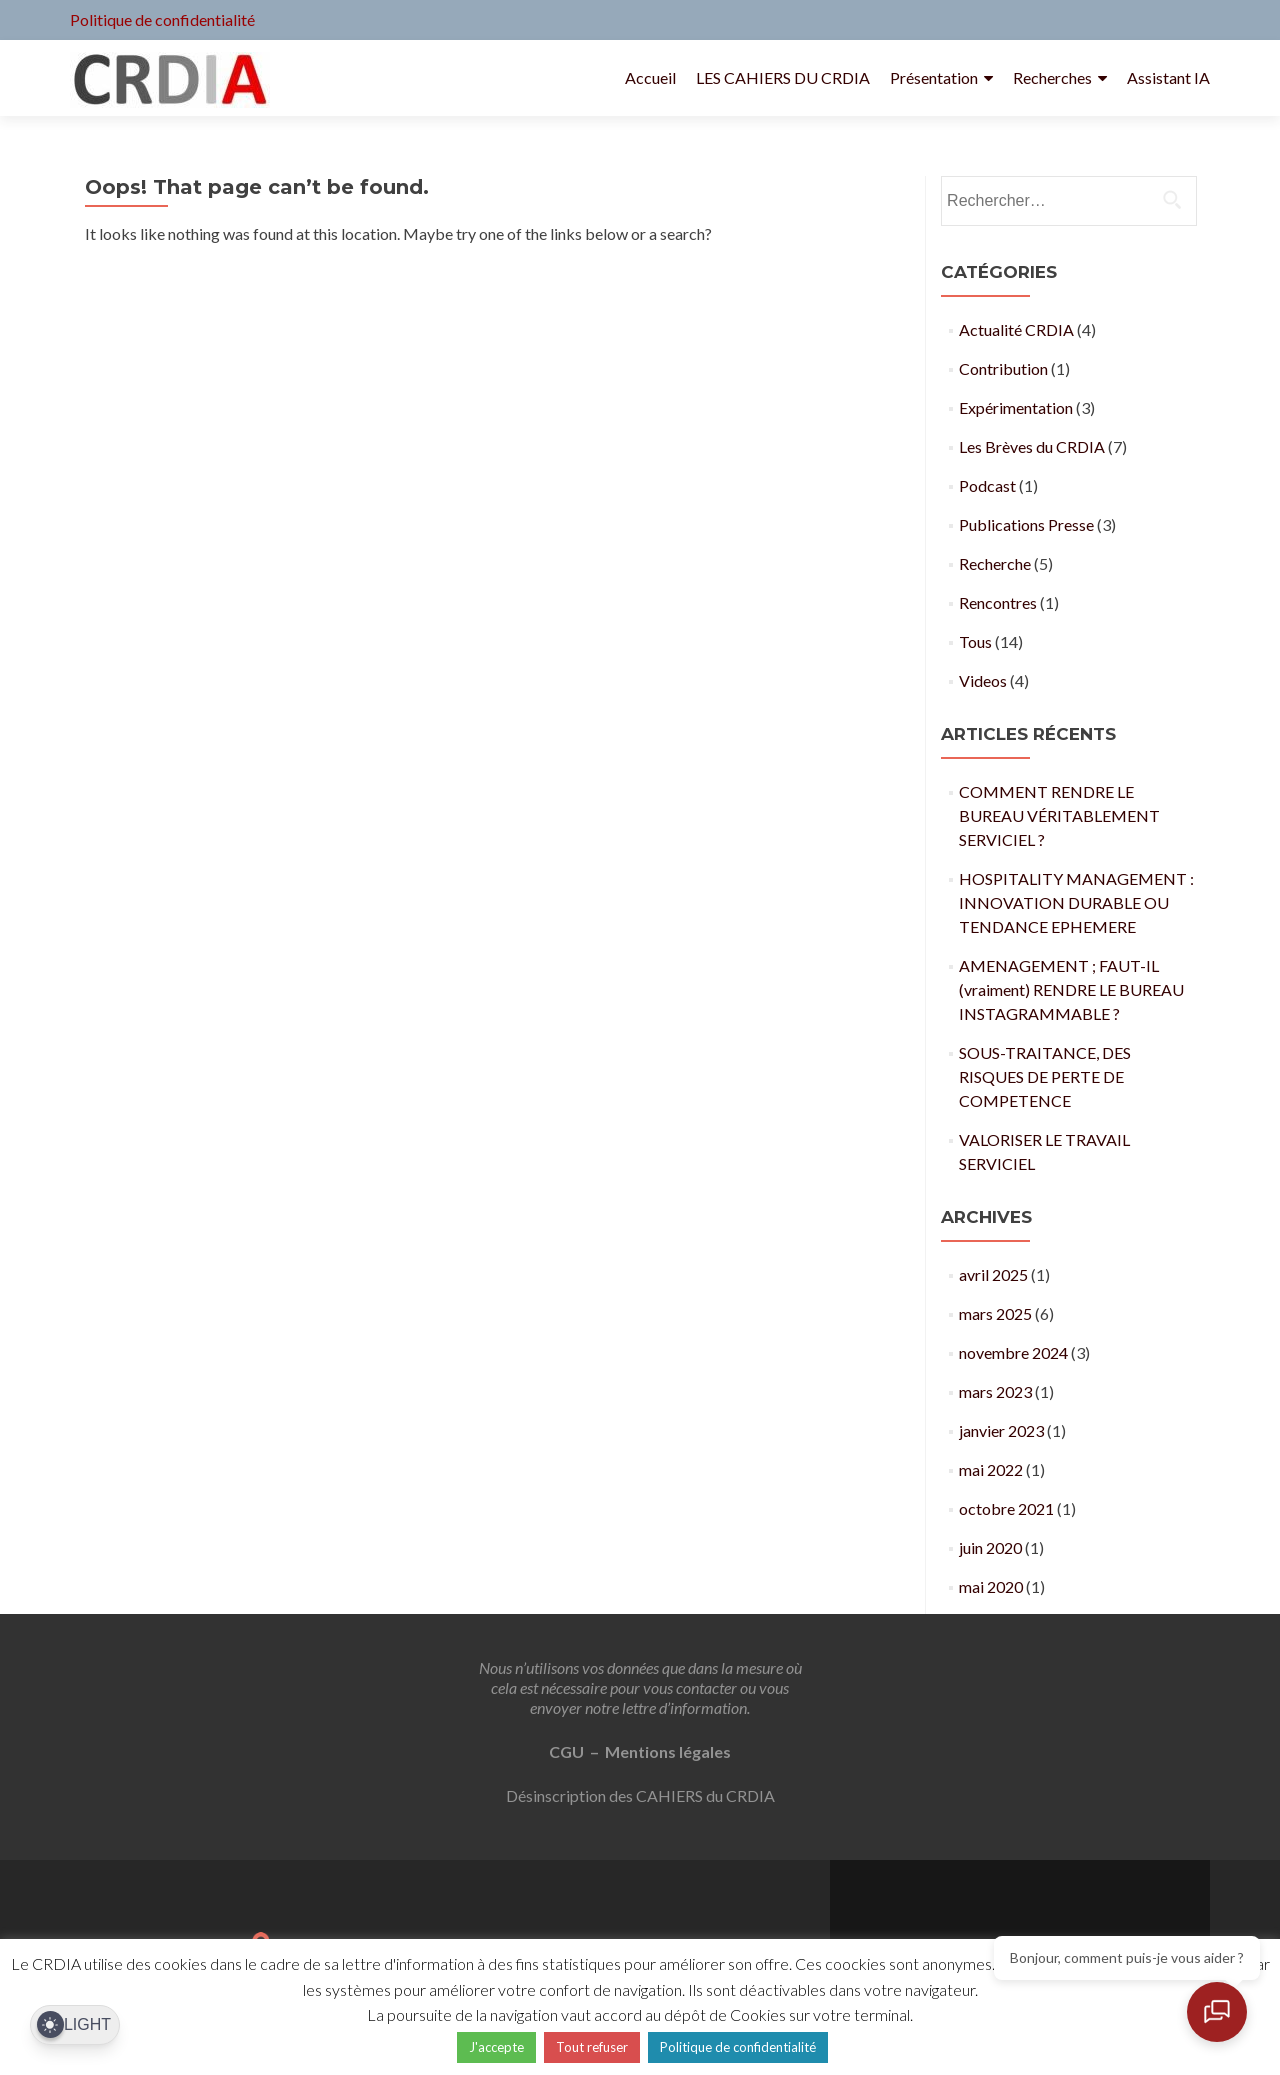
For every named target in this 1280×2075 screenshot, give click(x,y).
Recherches (1052, 77)
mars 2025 (995, 1313)
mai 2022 (991, 1469)
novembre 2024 (1013, 1352)
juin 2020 (990, 1547)
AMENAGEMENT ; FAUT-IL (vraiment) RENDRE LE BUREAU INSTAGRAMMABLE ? (1071, 989)
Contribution (1003, 368)
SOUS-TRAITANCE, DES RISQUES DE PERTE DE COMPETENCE (1045, 1076)
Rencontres (998, 602)
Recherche (995, 563)
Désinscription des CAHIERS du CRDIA (640, 1795)
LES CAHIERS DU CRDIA (783, 77)
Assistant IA (1168, 77)
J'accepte (496, 2047)
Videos (983, 680)
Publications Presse (1026, 524)
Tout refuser (592, 2047)
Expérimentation (1016, 407)
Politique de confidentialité (162, 19)
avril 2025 (993, 1274)
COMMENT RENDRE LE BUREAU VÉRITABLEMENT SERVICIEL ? (1059, 815)
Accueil (650, 77)
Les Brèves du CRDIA (1032, 446)
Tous (975, 641)
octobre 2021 (1006, 1508)
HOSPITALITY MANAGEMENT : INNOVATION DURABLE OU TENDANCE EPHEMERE (1076, 902)
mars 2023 (995, 1391)
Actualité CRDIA (1016, 329)
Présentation (934, 77)
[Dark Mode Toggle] (75, 2025)
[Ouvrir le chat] (1220, 2015)
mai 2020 (991, 1586)
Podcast (987, 485)
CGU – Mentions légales (640, 1751)
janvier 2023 (1001, 1430)
